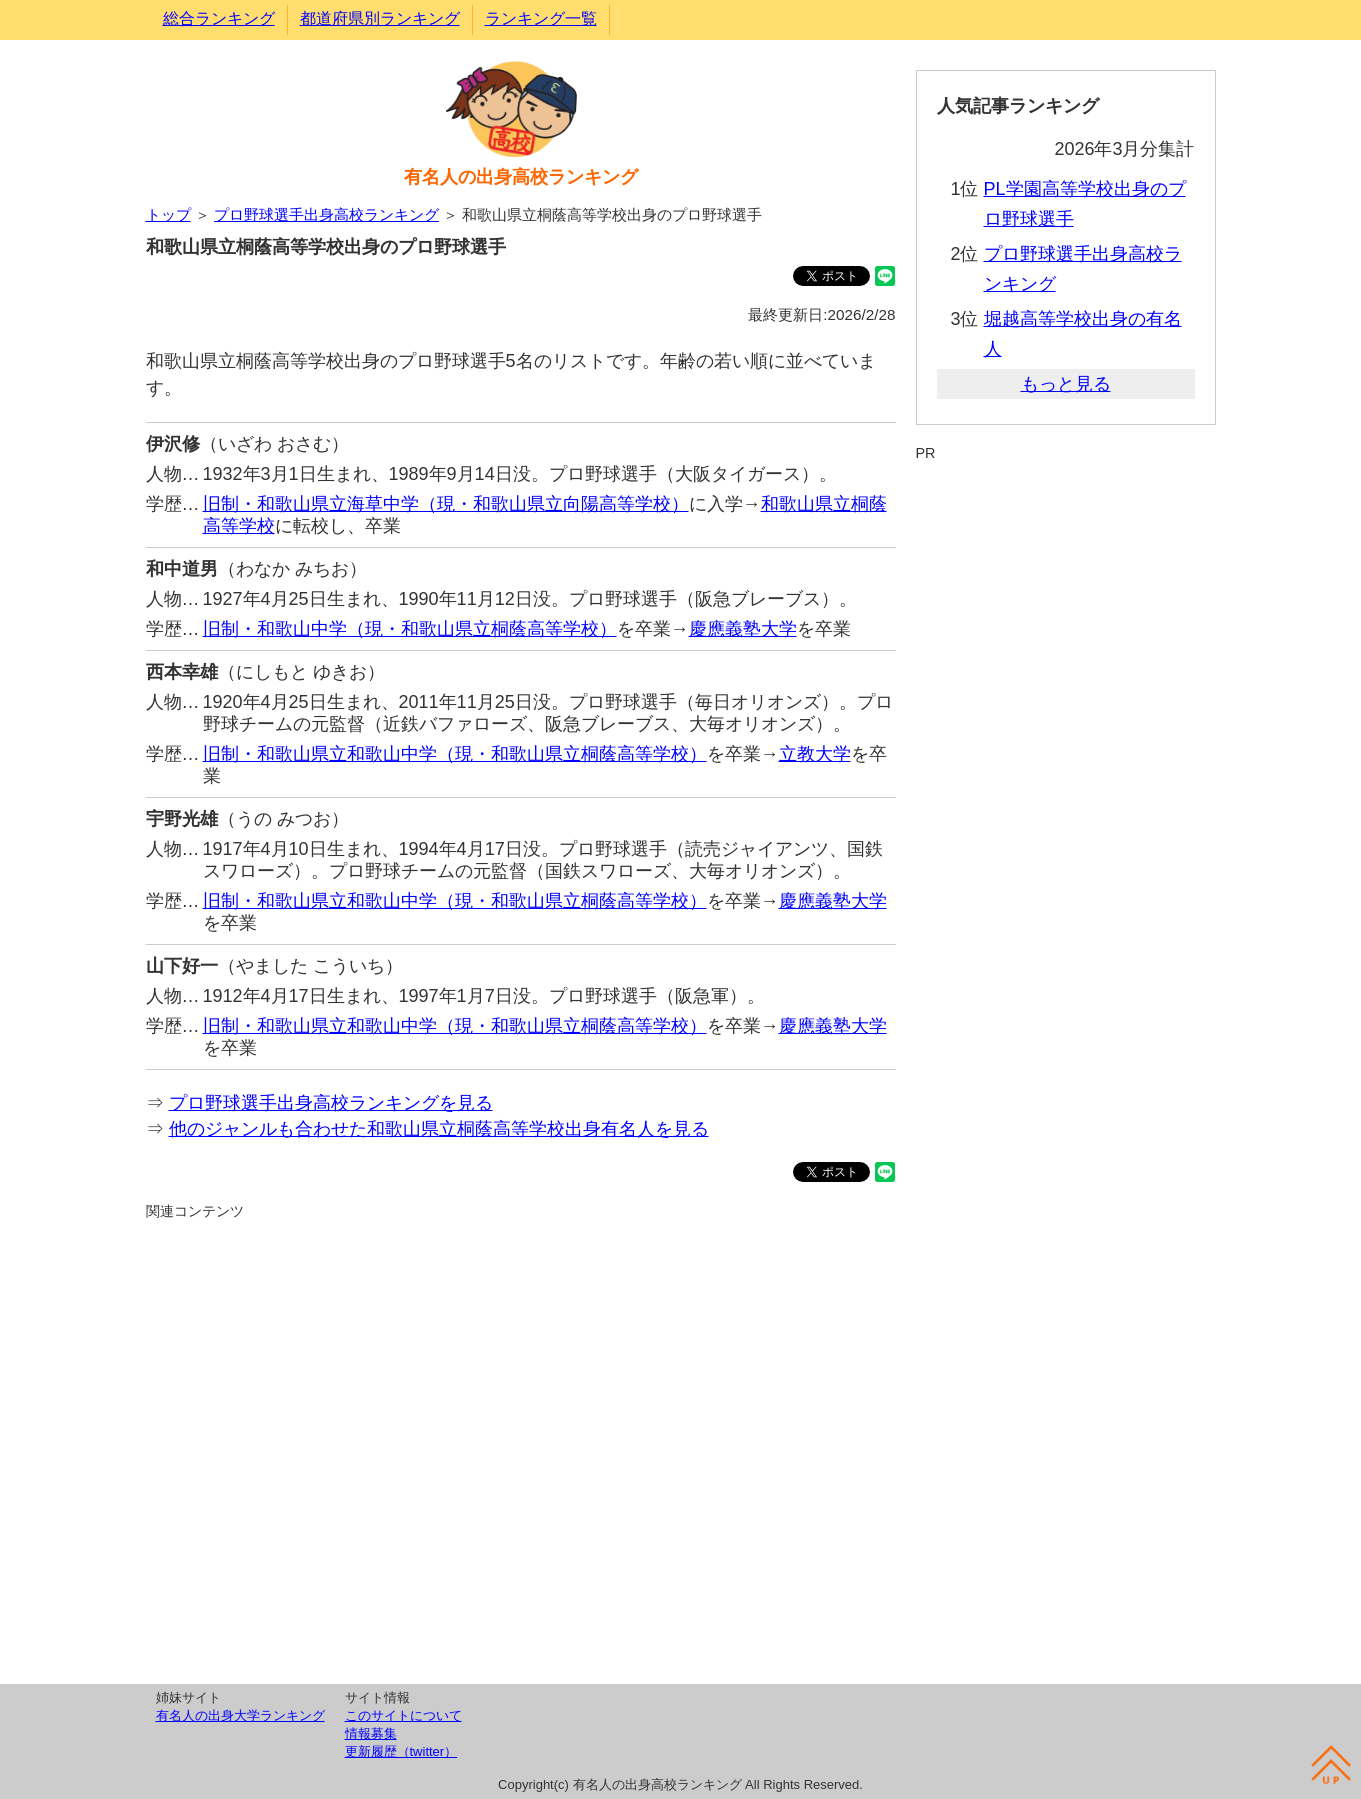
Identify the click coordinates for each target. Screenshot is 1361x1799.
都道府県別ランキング (380, 18)
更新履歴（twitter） (401, 1751)
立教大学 (815, 754)
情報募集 (371, 1733)
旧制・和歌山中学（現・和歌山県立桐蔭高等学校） (410, 629)
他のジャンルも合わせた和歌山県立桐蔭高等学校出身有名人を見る (439, 1129)
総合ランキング (219, 18)
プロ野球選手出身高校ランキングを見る (331, 1103)
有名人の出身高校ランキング (521, 177)
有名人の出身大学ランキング (240, 1715)
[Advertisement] (521, 1449)
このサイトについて (403, 1715)
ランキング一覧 (541, 18)
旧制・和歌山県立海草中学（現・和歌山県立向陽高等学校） (446, 504)
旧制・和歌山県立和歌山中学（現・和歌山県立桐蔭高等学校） (455, 754)
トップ (168, 214)
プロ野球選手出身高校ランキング (326, 214)
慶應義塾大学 (743, 629)
